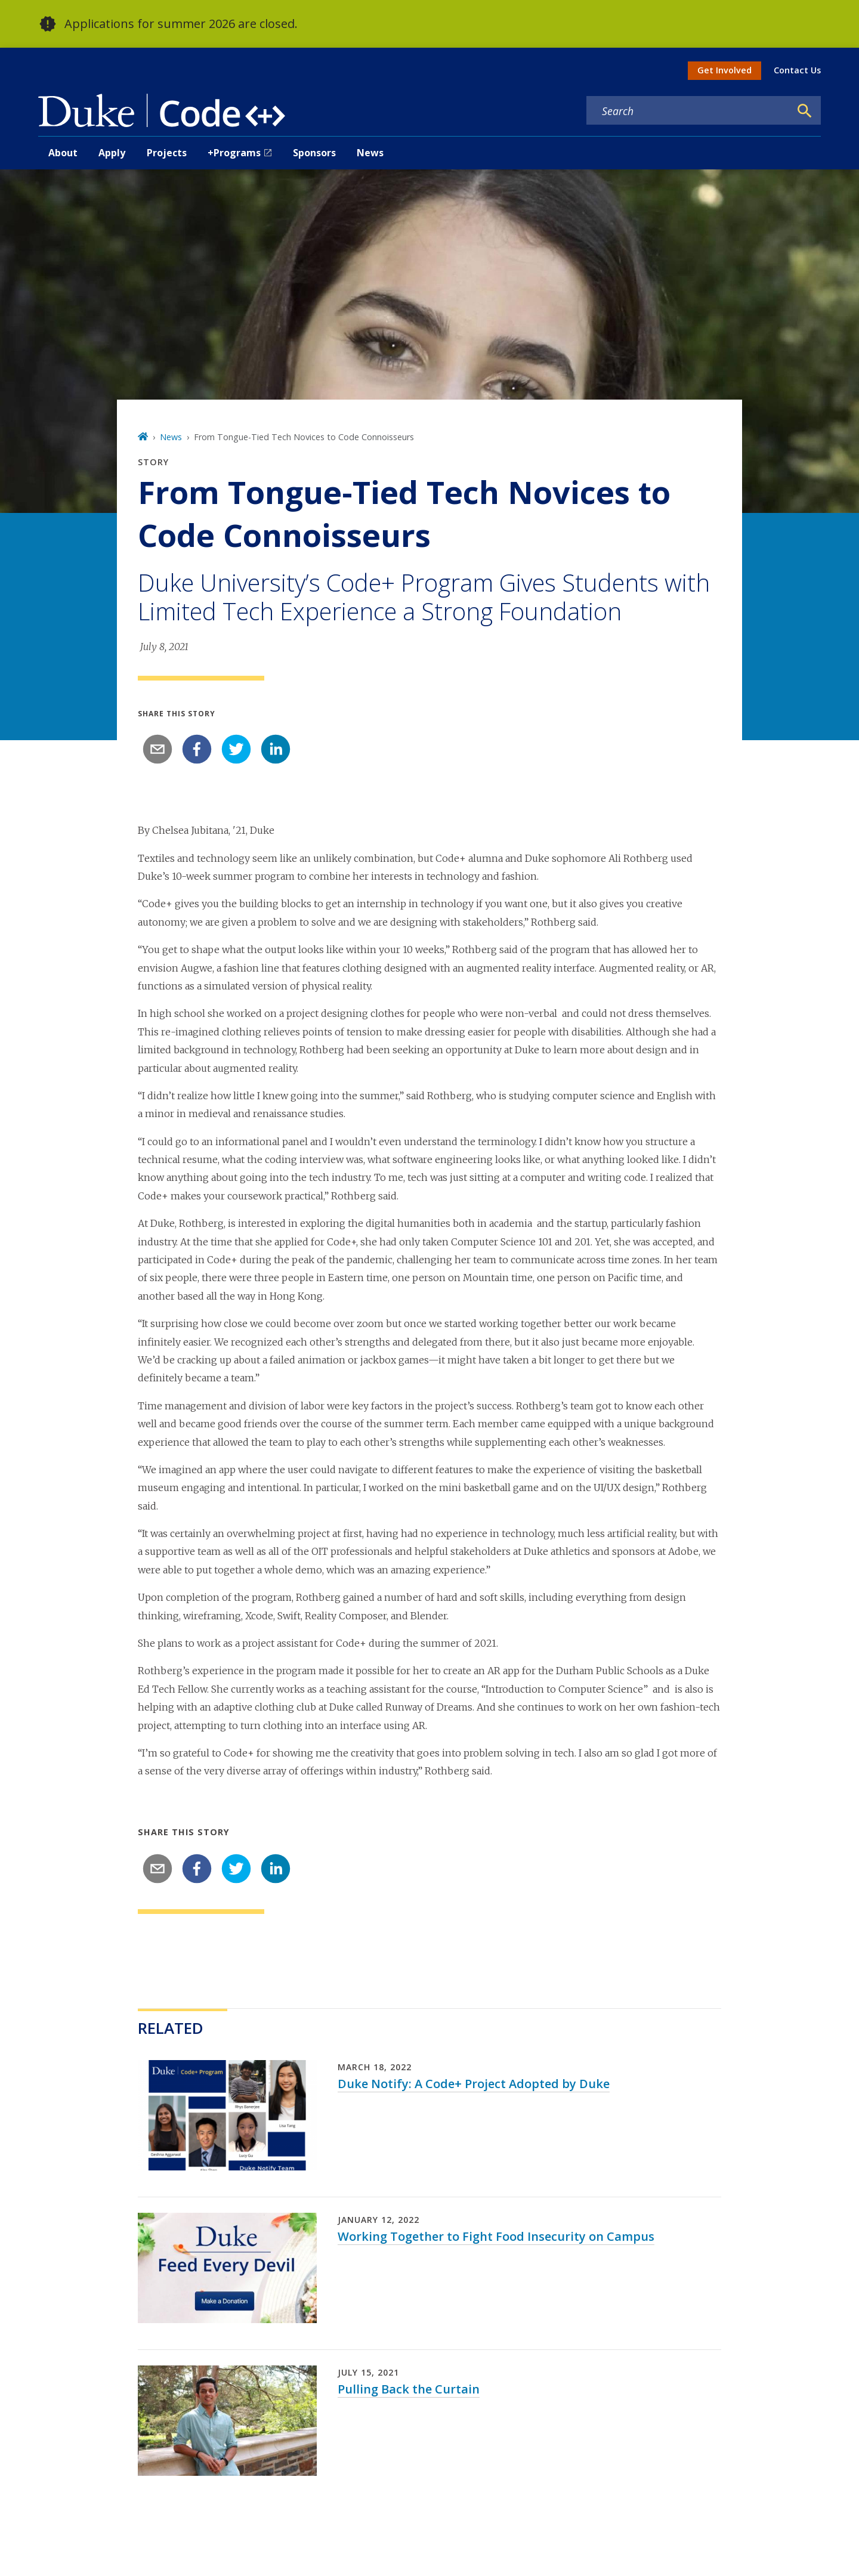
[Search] (804, 111)
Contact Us (797, 70)
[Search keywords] (688, 111)
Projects (167, 152)
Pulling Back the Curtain (409, 2389)
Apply (111, 152)
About (63, 152)
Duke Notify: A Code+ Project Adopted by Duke (474, 2084)
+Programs (234, 152)
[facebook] (197, 749)
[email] (157, 749)
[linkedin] (276, 749)
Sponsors (314, 152)
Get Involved (724, 70)
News (370, 152)
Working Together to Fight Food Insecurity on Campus (496, 2236)
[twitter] (236, 749)
